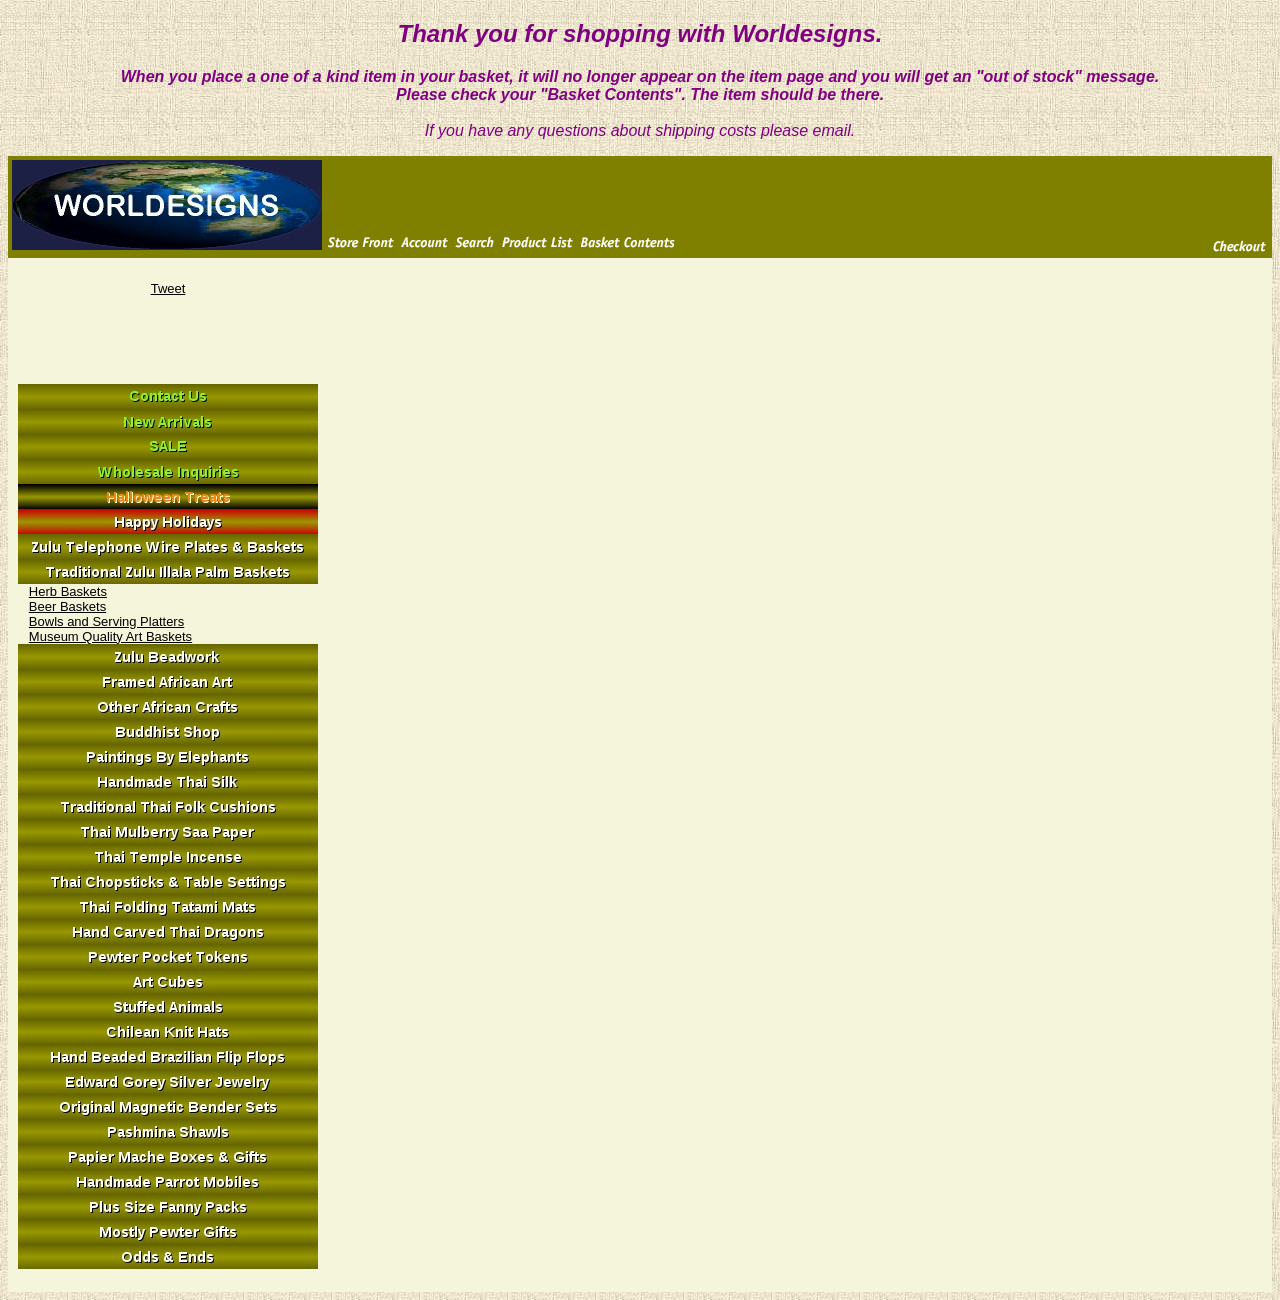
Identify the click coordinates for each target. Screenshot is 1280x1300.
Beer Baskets (67, 606)
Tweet (168, 288)
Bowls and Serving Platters (106, 621)
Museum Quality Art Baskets (110, 636)
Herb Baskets (68, 591)
